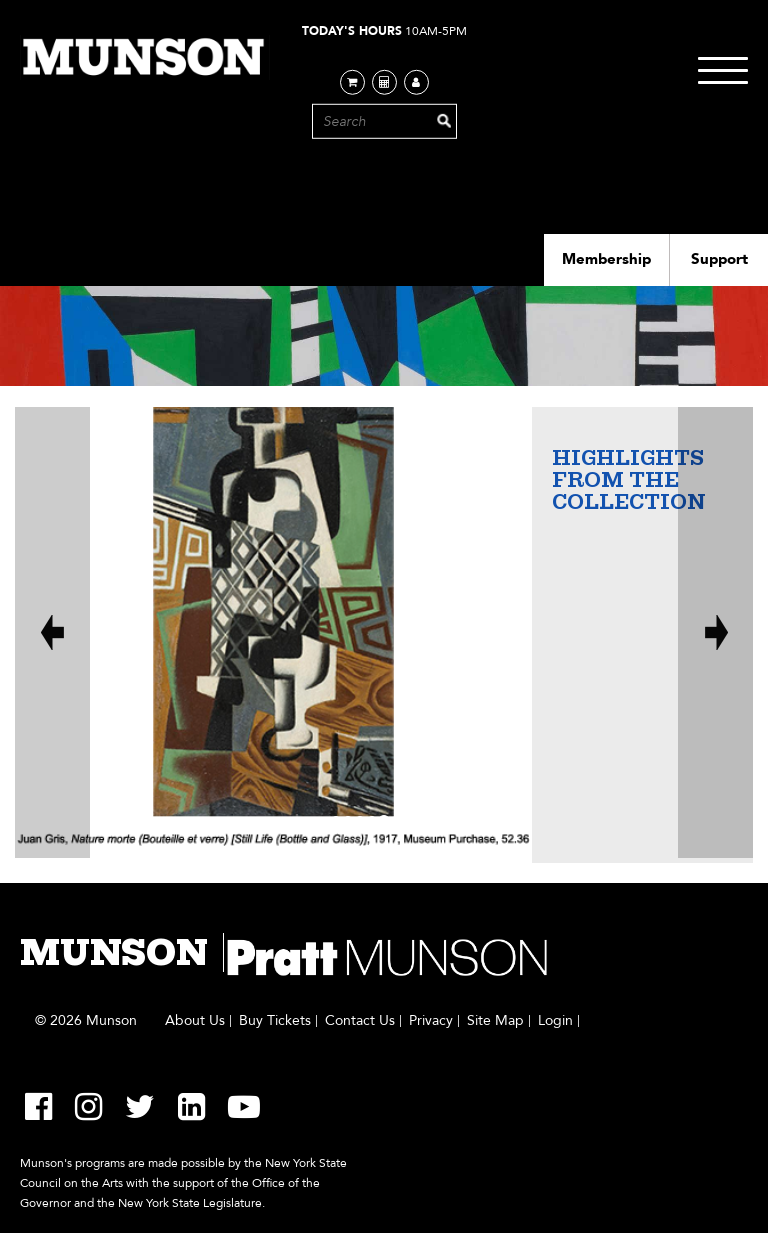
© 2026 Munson (86, 1021)
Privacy (431, 1021)
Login (555, 1021)
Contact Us (360, 1021)
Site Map (495, 1021)
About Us (195, 1021)
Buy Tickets (275, 1021)
